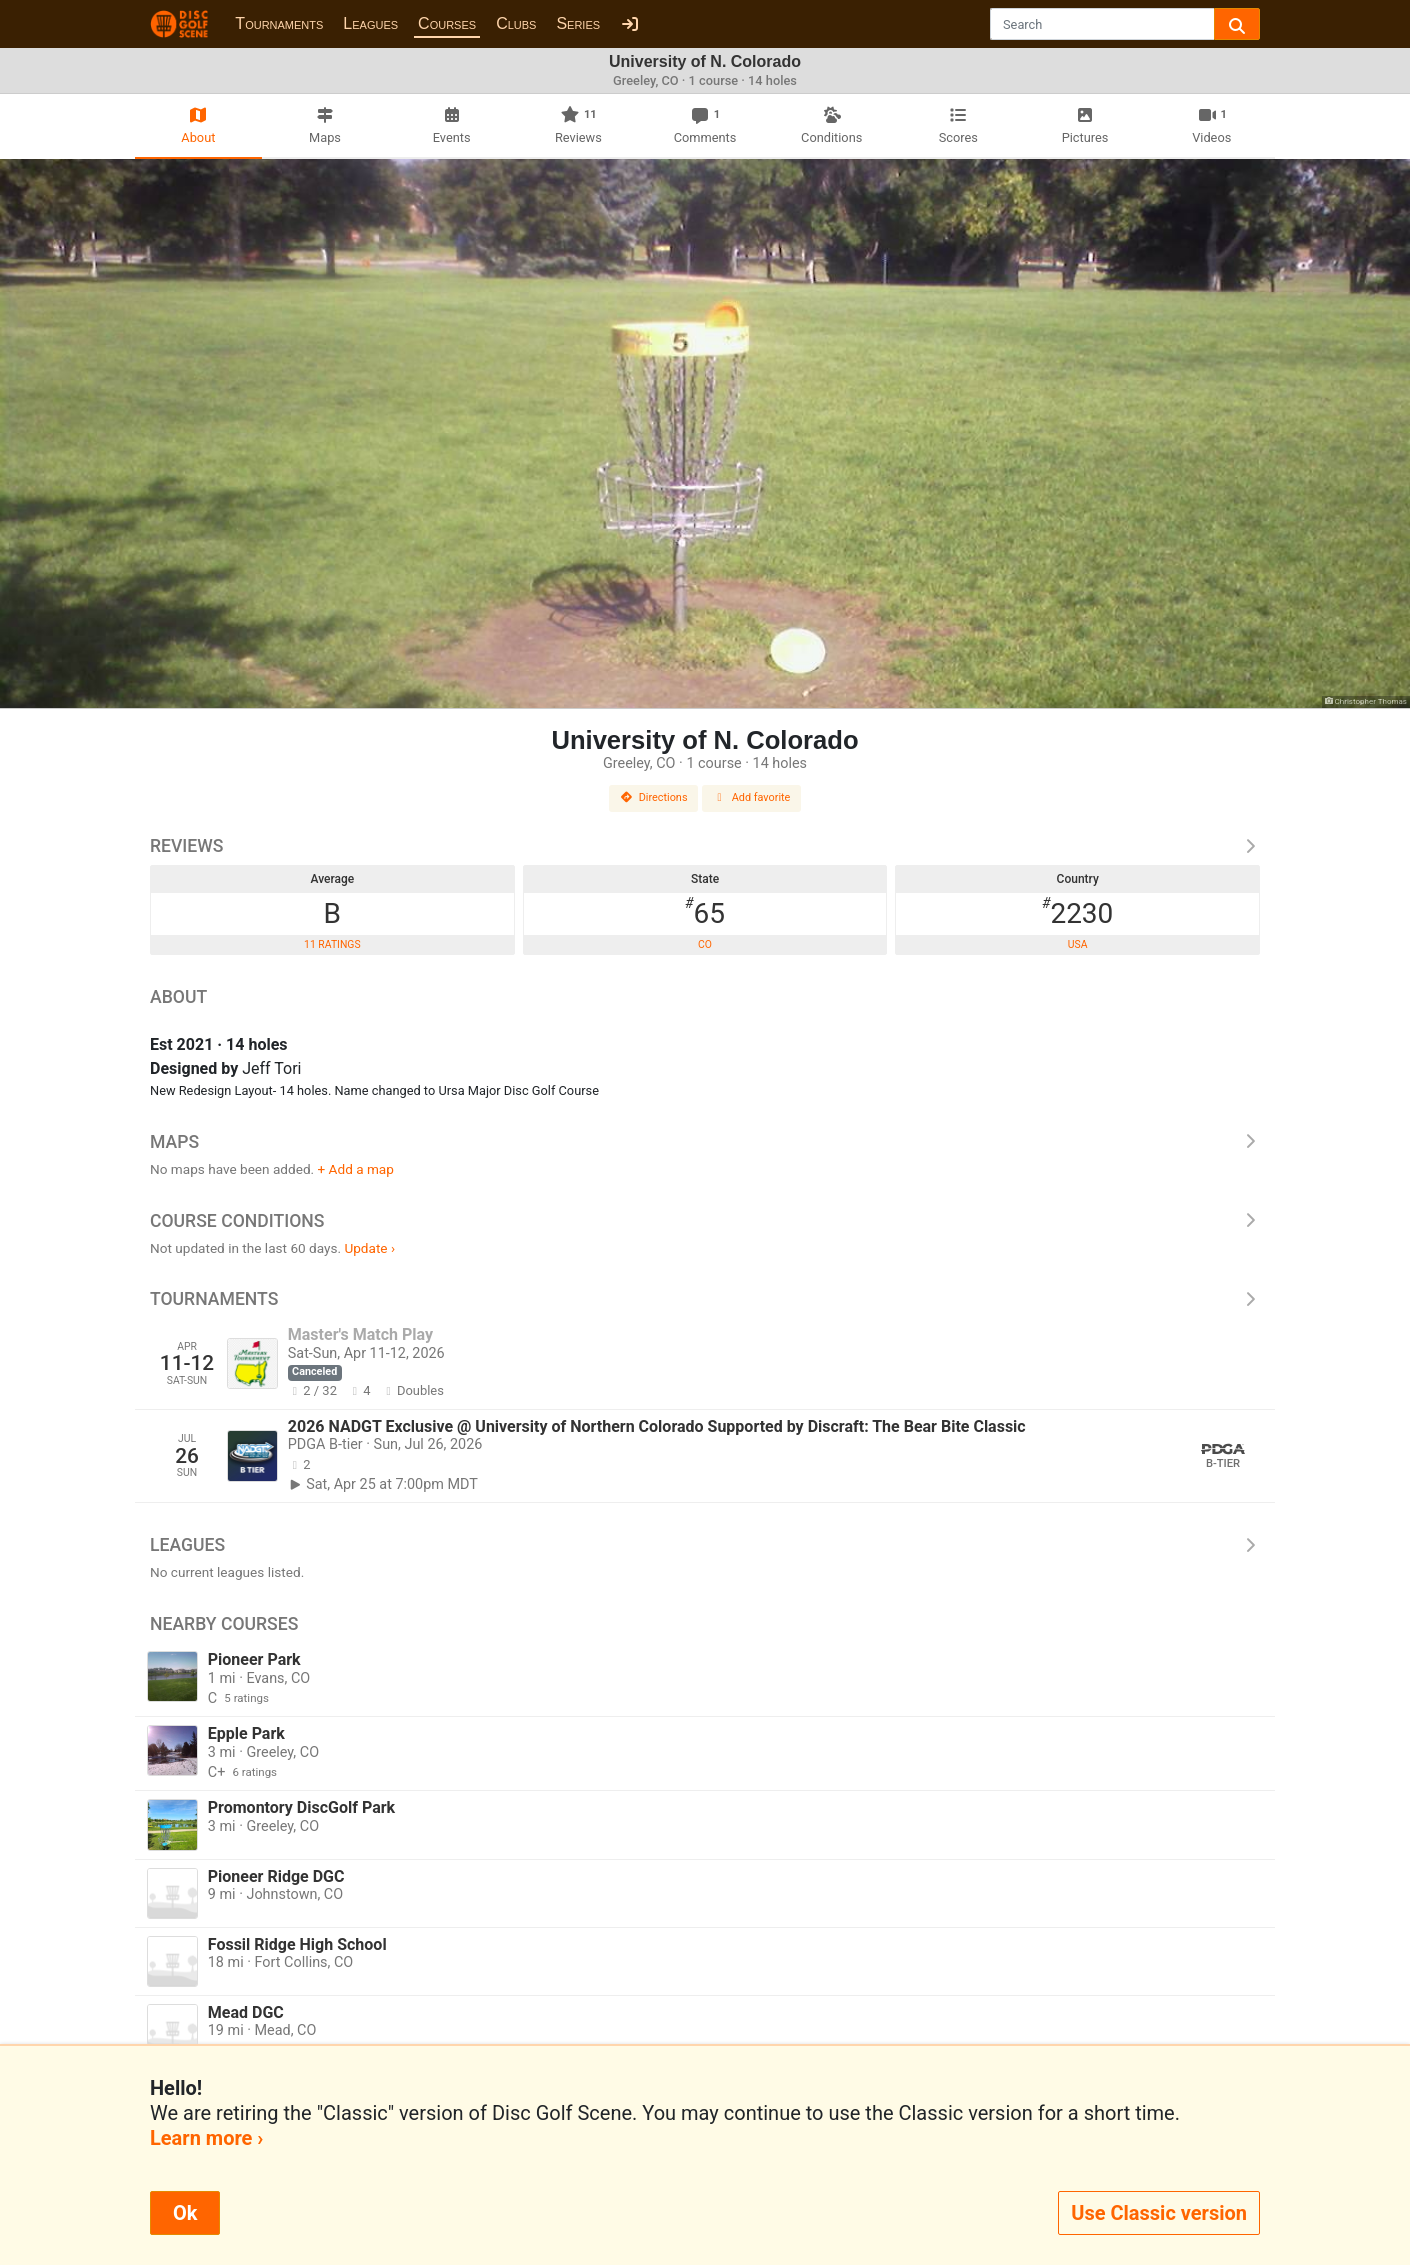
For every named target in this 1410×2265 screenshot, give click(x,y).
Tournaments (279, 23)
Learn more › (206, 2138)
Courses (447, 23)
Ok (185, 2213)
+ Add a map (356, 1169)
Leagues (370, 23)
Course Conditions (705, 1221)
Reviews (705, 846)
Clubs (516, 23)
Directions (654, 797)
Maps (705, 1142)
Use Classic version (1159, 2213)
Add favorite (752, 797)
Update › (369, 1248)
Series (578, 23)
